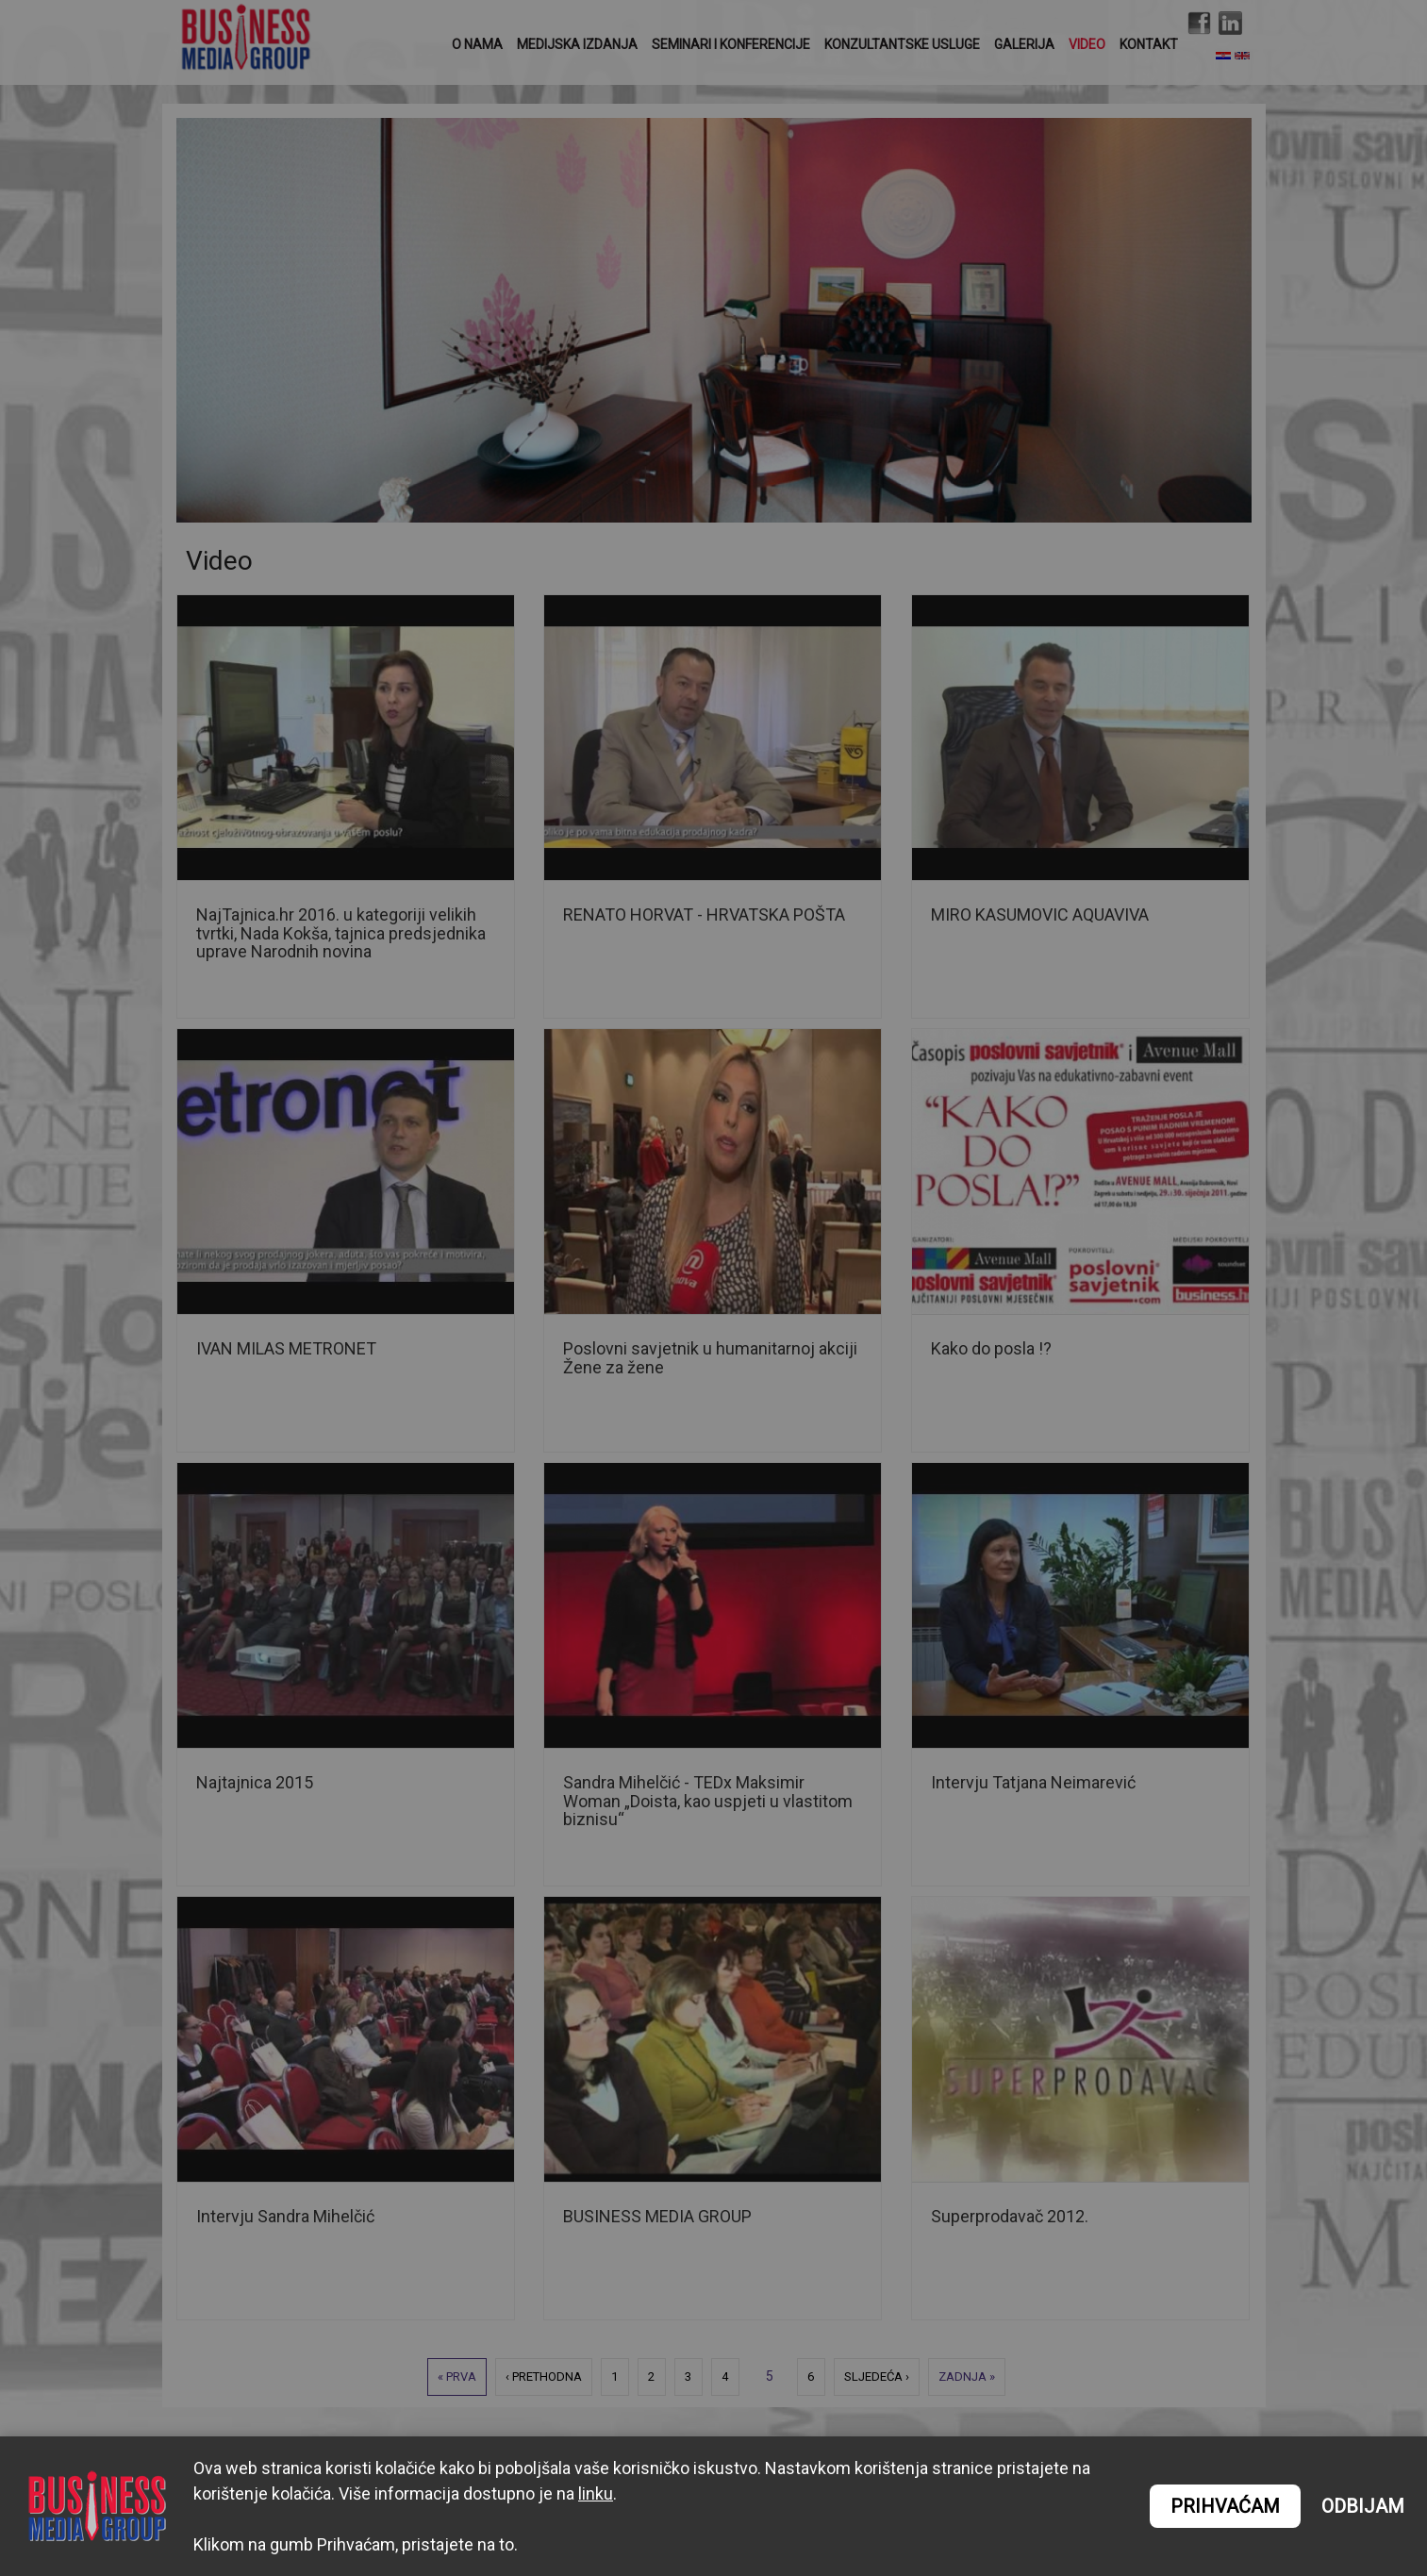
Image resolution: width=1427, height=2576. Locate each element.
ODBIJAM (1362, 2507)
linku (595, 2493)
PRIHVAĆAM (1225, 2506)
